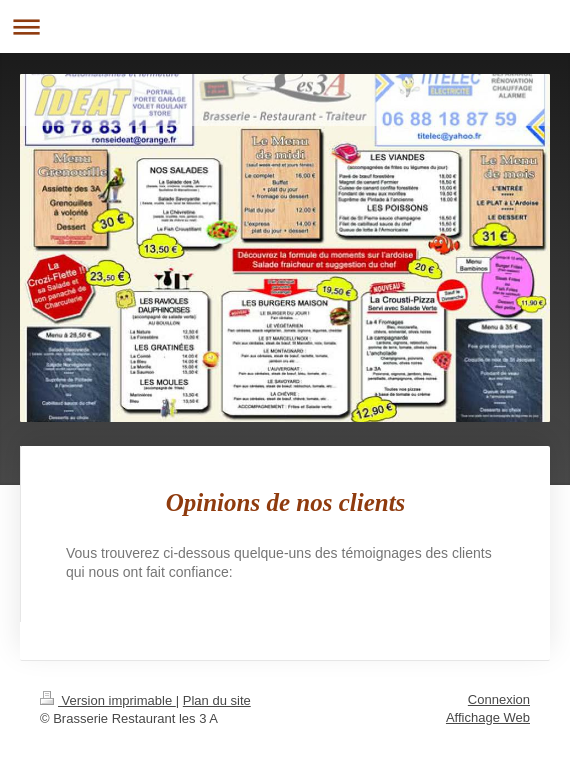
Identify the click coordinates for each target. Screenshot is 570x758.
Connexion (499, 699)
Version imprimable (108, 700)
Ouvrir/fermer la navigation (285, 26)
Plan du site (217, 700)
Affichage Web (488, 717)
